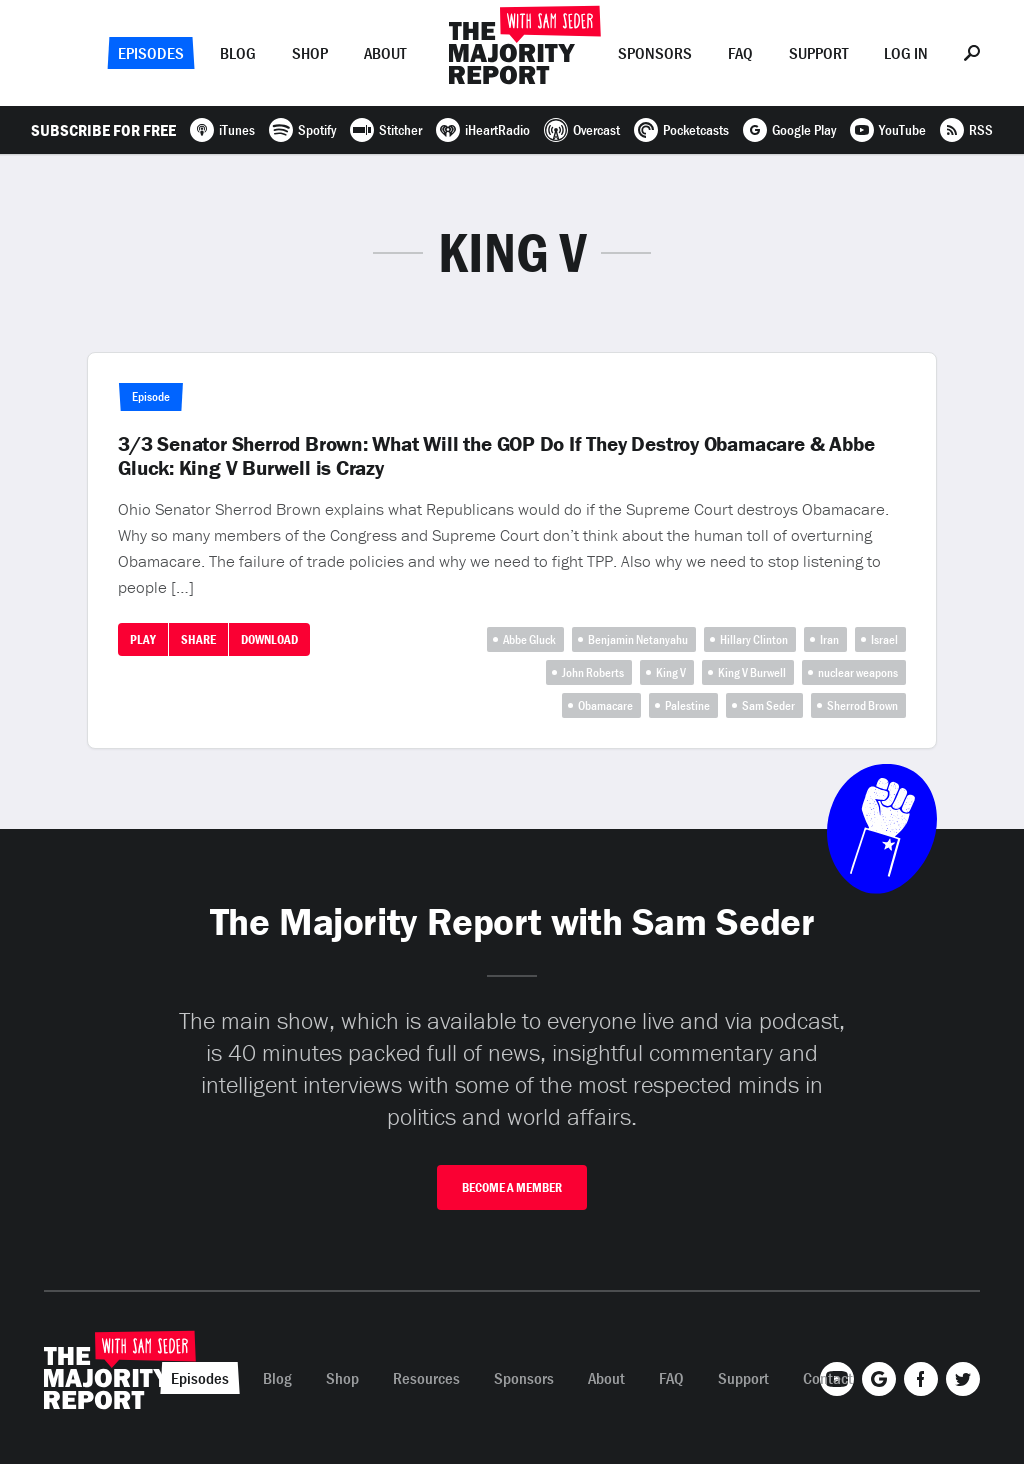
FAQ (740, 53)
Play (143, 639)
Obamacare (605, 705)
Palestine (687, 705)
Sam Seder (768, 705)
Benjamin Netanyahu (638, 639)
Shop (310, 53)
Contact (828, 1378)
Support (818, 53)
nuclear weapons (858, 672)
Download (269, 639)
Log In (906, 53)
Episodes (151, 53)
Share (198, 639)
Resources (426, 1378)
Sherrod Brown (862, 705)
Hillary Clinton (754, 639)
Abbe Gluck (529, 639)
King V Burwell (752, 672)
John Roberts (593, 672)
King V (671, 672)
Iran (829, 639)
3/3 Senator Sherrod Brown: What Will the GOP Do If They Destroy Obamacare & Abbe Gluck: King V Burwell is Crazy (496, 456)
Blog (238, 53)
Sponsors (655, 53)
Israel (884, 639)
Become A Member (512, 1187)
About (385, 53)
